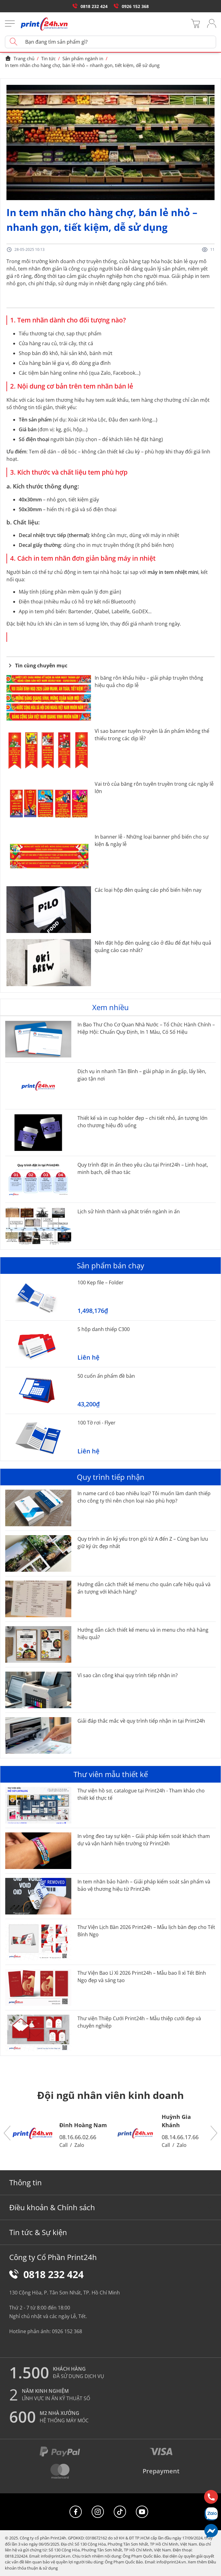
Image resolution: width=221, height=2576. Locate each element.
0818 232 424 (90, 6)
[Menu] (10, 24)
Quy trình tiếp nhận (110, 1477)
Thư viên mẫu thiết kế (110, 1774)
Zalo (79, 2145)
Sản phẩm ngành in (82, 58)
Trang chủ (19, 58)
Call (63, 2145)
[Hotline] (211, 2497)
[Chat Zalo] (211, 2514)
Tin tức (48, 58)
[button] (7, 2133)
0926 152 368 (131, 6)
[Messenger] (211, 2531)
